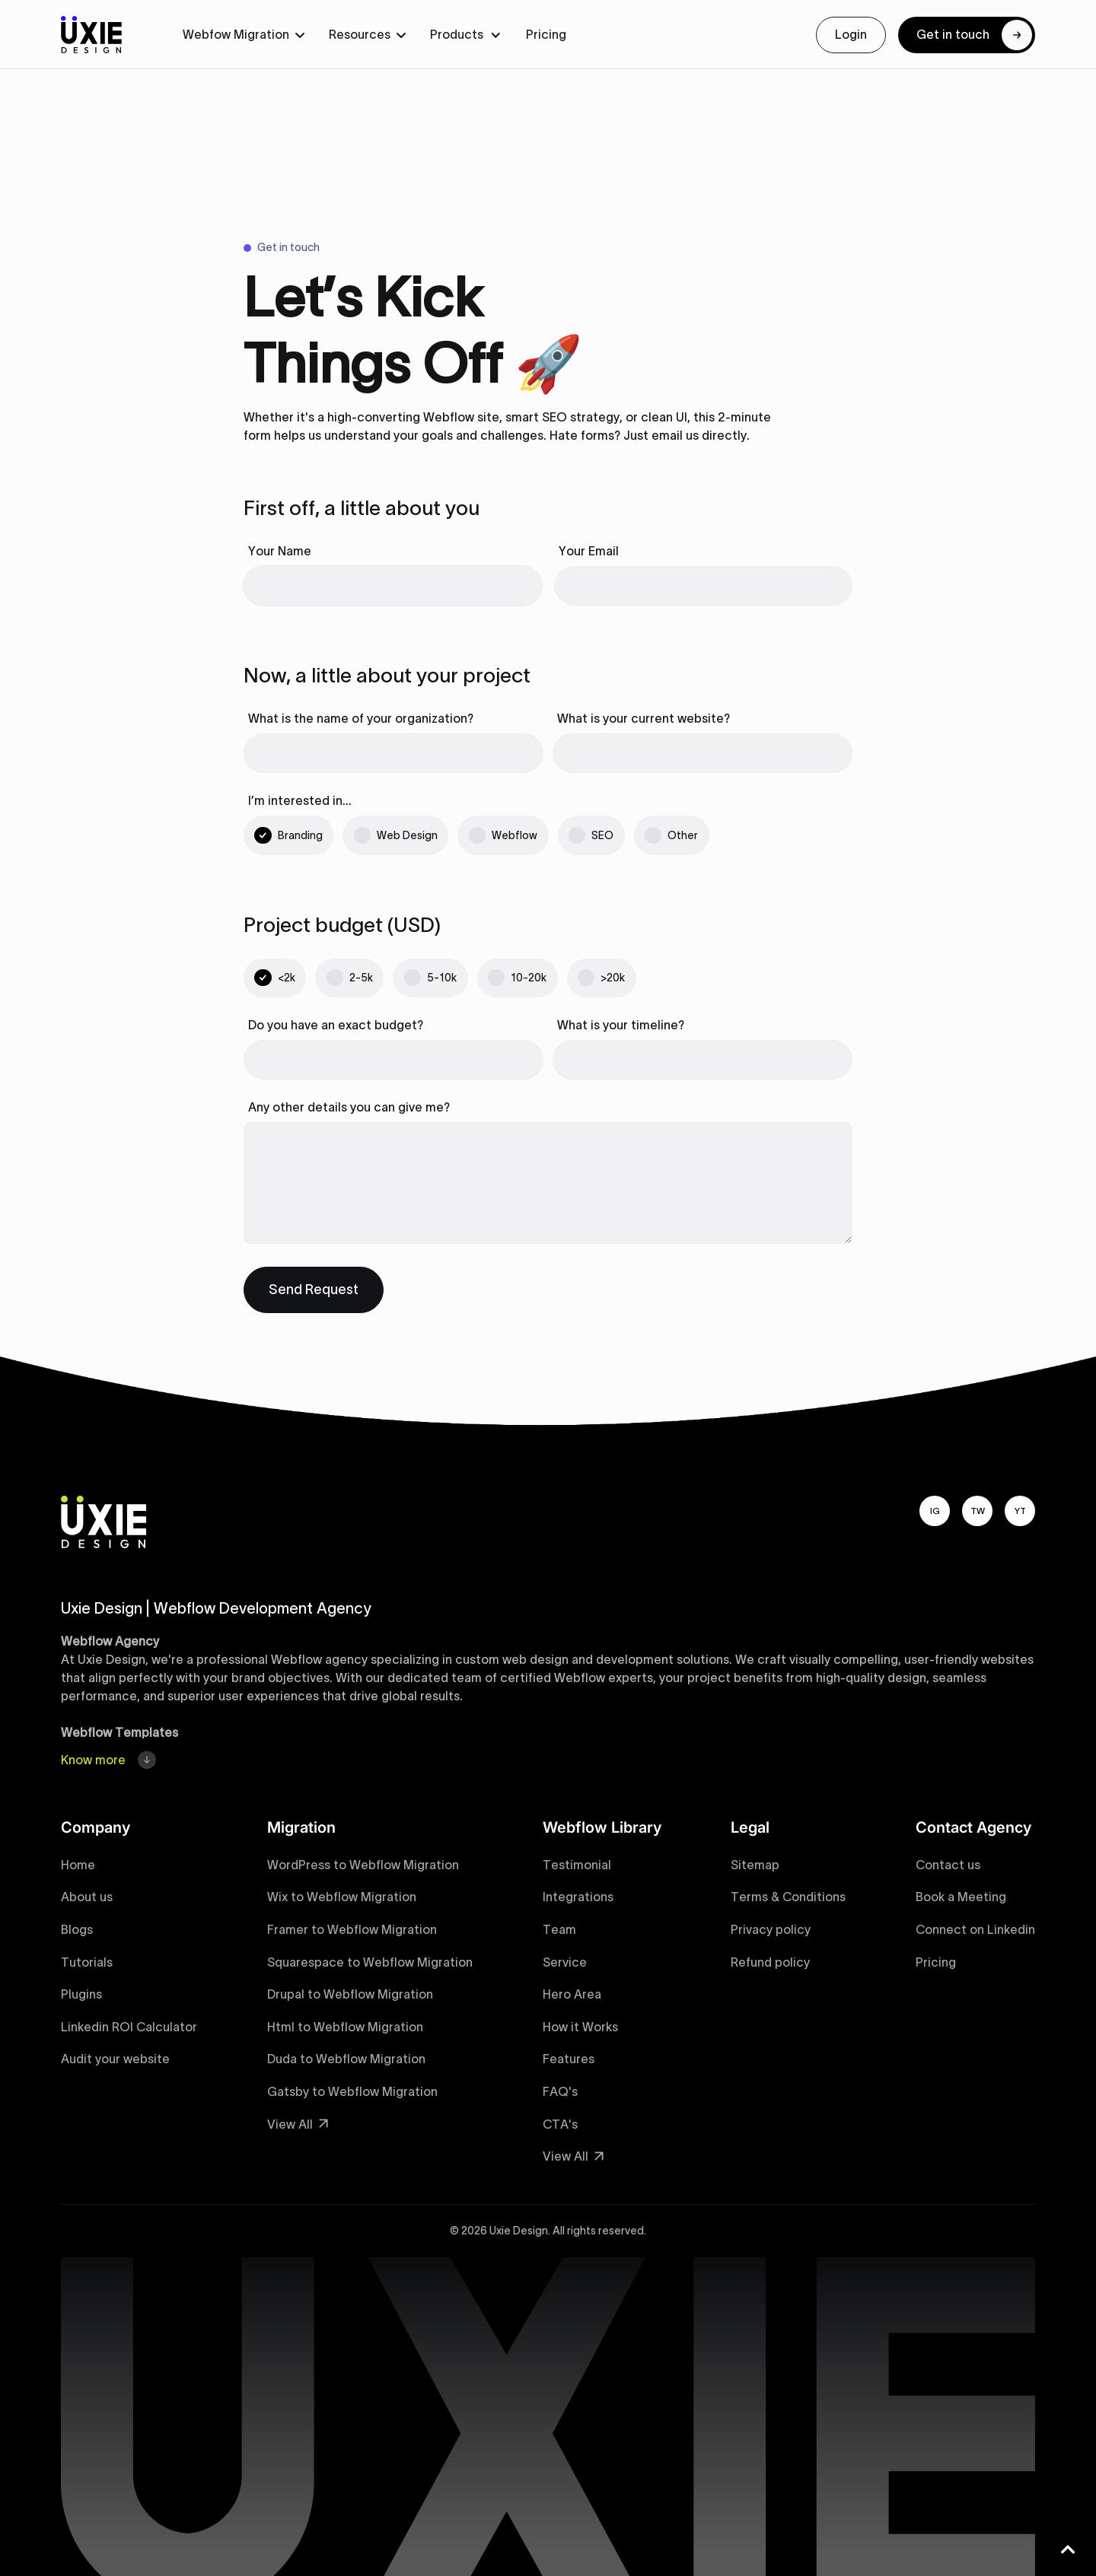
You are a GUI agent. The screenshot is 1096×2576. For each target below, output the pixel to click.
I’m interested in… (300, 800)
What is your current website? (643, 718)
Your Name (279, 551)
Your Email (589, 551)
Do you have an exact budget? (335, 1025)
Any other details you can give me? (349, 1107)
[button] (243, 34)
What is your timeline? (620, 1025)
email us (675, 435)
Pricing (546, 34)
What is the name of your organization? (360, 718)
